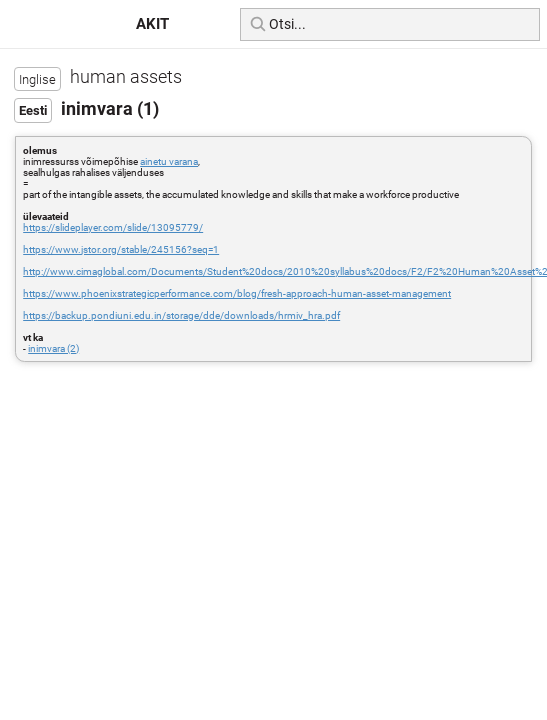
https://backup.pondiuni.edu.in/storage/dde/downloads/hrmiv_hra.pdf (181, 315)
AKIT (152, 24)
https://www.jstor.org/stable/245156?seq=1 (121, 249)
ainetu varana (169, 161)
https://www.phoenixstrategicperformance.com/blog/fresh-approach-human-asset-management (237, 293)
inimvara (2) (53, 348)
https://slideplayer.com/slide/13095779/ (113, 227)
